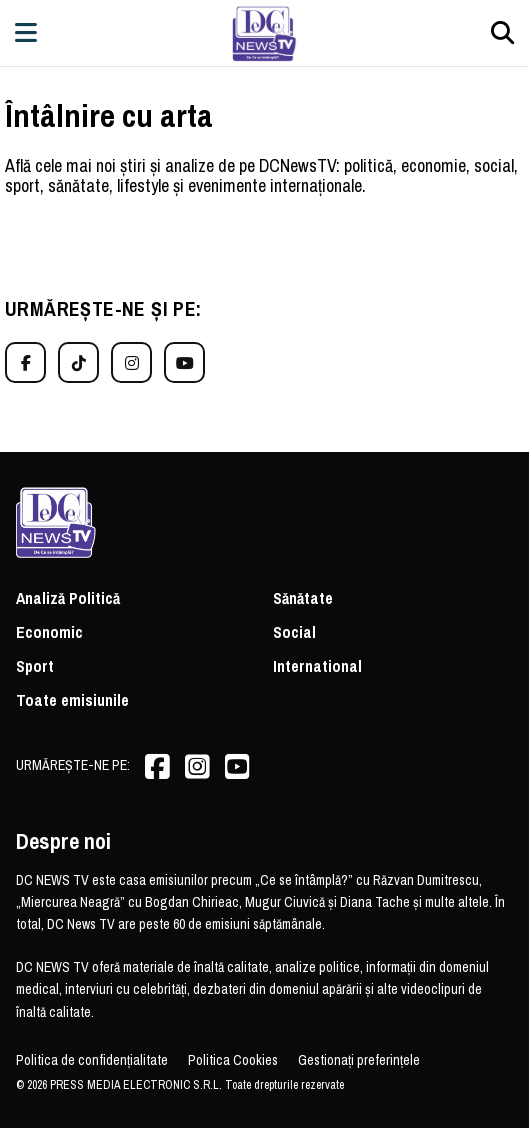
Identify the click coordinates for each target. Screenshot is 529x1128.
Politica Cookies (233, 1060)
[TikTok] (78, 362)
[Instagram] (131, 362)
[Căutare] (502, 32)
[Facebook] (25, 362)
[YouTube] (184, 362)
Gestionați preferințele (359, 1060)
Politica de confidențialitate (92, 1060)
